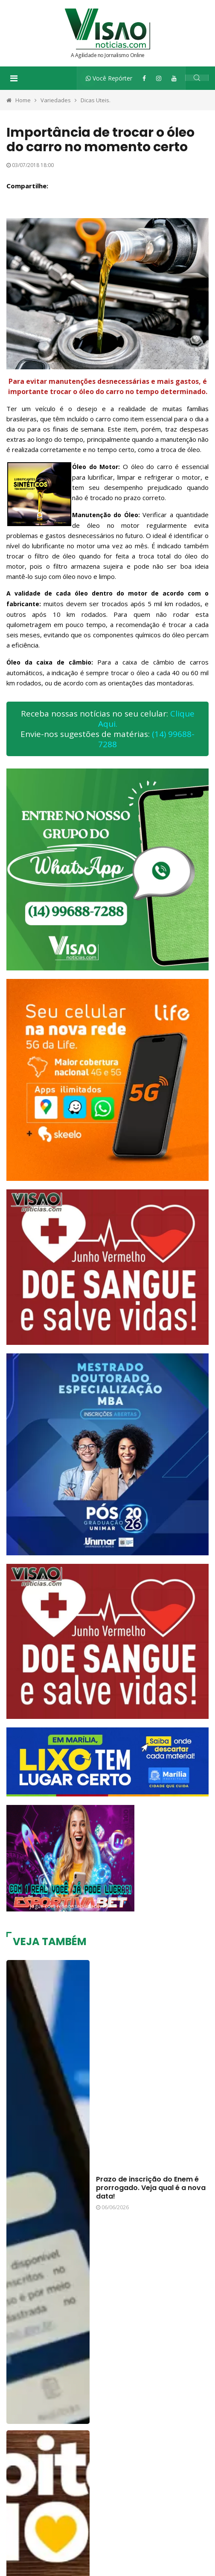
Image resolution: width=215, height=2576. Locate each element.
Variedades (56, 100)
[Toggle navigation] (13, 78)
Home (23, 100)
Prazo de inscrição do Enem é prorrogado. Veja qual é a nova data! (151, 2187)
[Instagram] (159, 78)
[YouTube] (174, 78)
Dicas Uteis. (95, 100)
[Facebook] (144, 78)
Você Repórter (109, 78)
